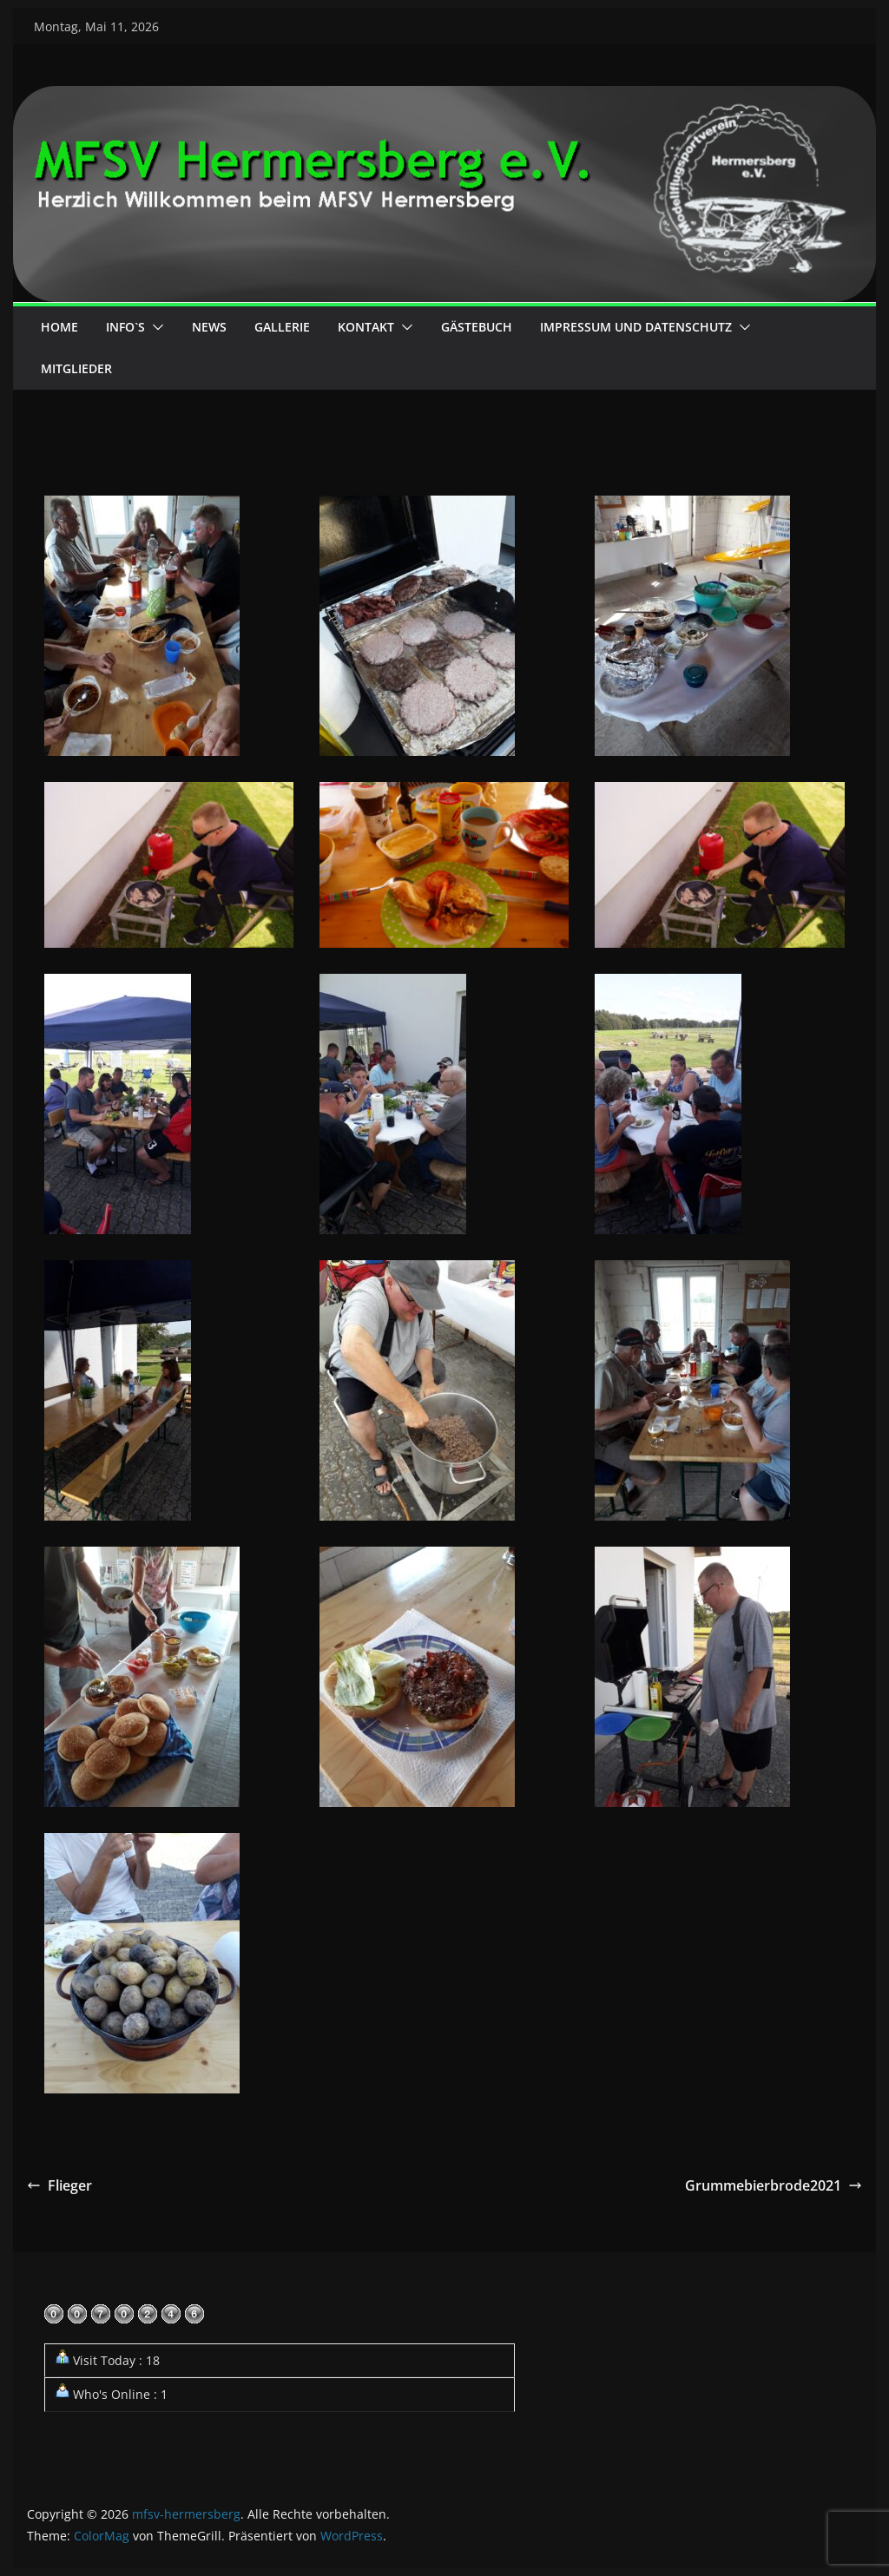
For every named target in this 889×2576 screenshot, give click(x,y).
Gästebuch (476, 327)
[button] (154, 327)
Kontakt (366, 327)
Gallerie (282, 327)
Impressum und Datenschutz (636, 327)
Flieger (59, 2185)
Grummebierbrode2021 (773, 2185)
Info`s (125, 327)
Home (59, 327)
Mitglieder (76, 368)
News (209, 327)
